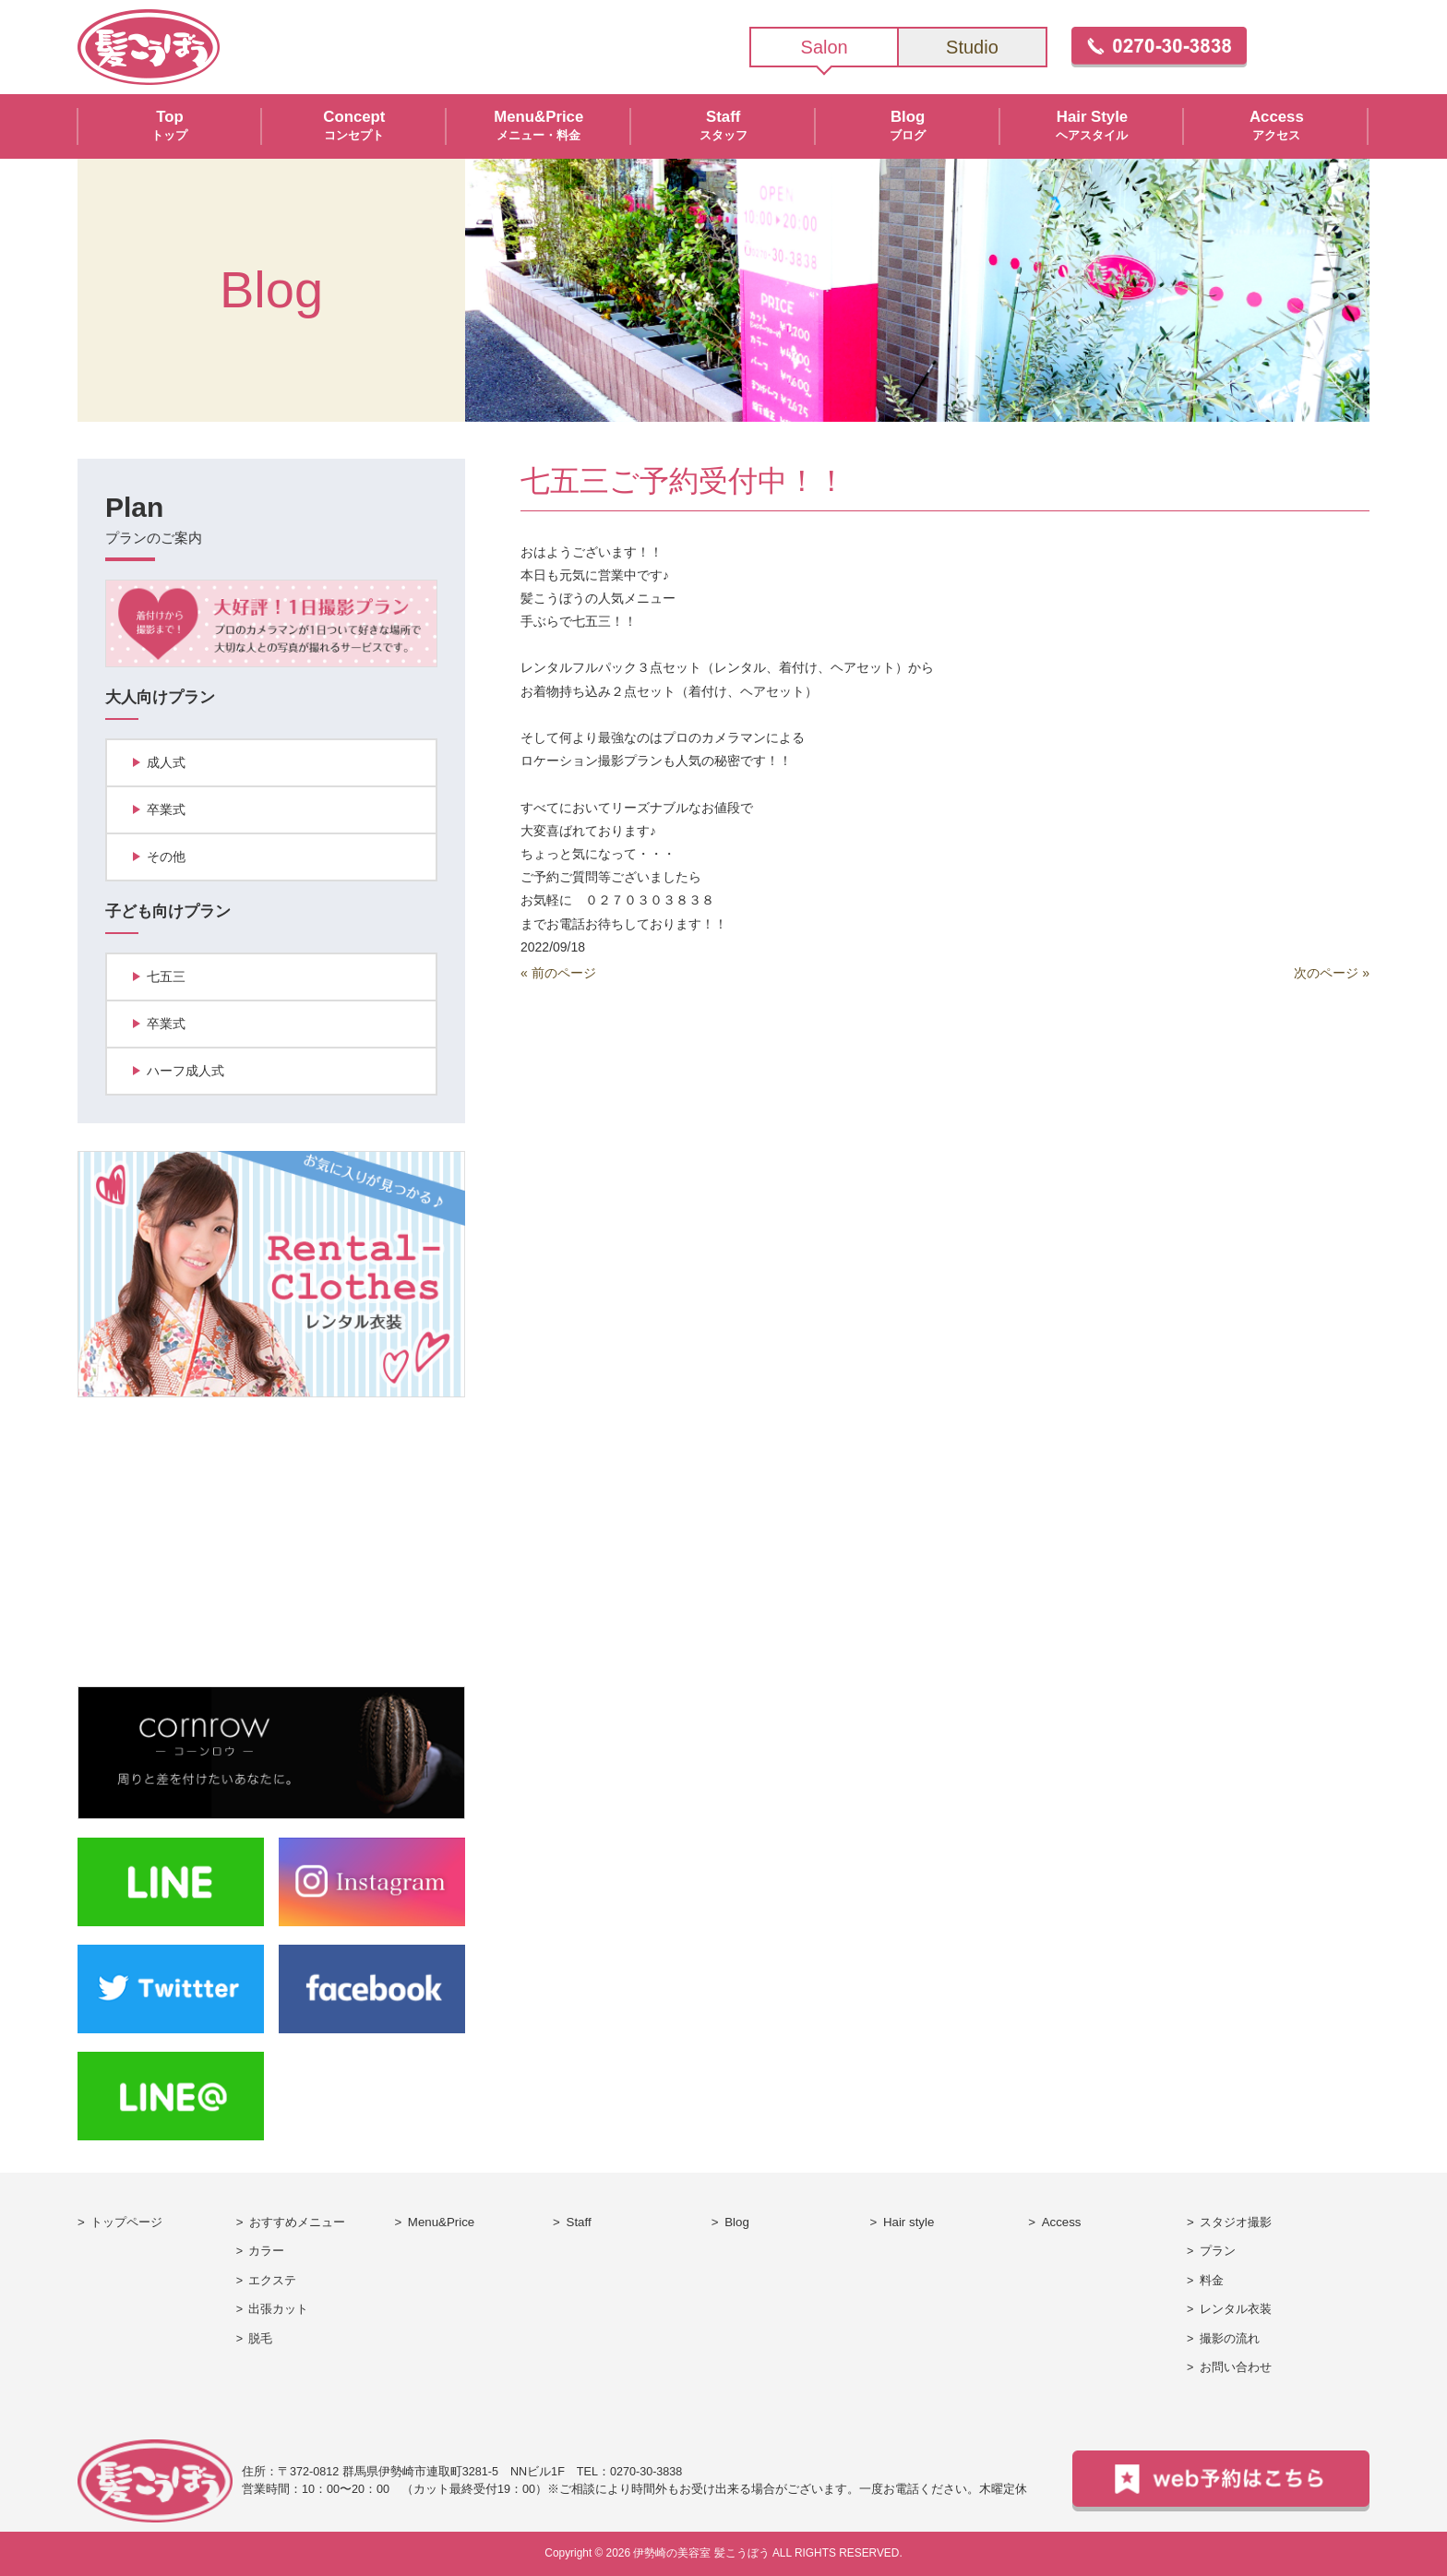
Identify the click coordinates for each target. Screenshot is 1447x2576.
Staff (579, 2222)
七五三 (166, 976)
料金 (1212, 2280)
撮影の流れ (1230, 2338)
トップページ (126, 2222)
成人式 (166, 762)
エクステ (272, 2280)
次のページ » (1331, 972)
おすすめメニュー (297, 2222)
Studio (972, 47)
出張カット (278, 2309)
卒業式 (166, 809)
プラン (1218, 2251)
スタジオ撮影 (1236, 2222)
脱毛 (260, 2338)
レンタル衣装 (1236, 2309)
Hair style (908, 2222)
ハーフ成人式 (185, 1070)
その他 (166, 856)
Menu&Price (441, 2222)
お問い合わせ (1236, 2367)
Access (1062, 2222)
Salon (824, 47)
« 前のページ (558, 972)
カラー (266, 2251)
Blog (736, 2222)
